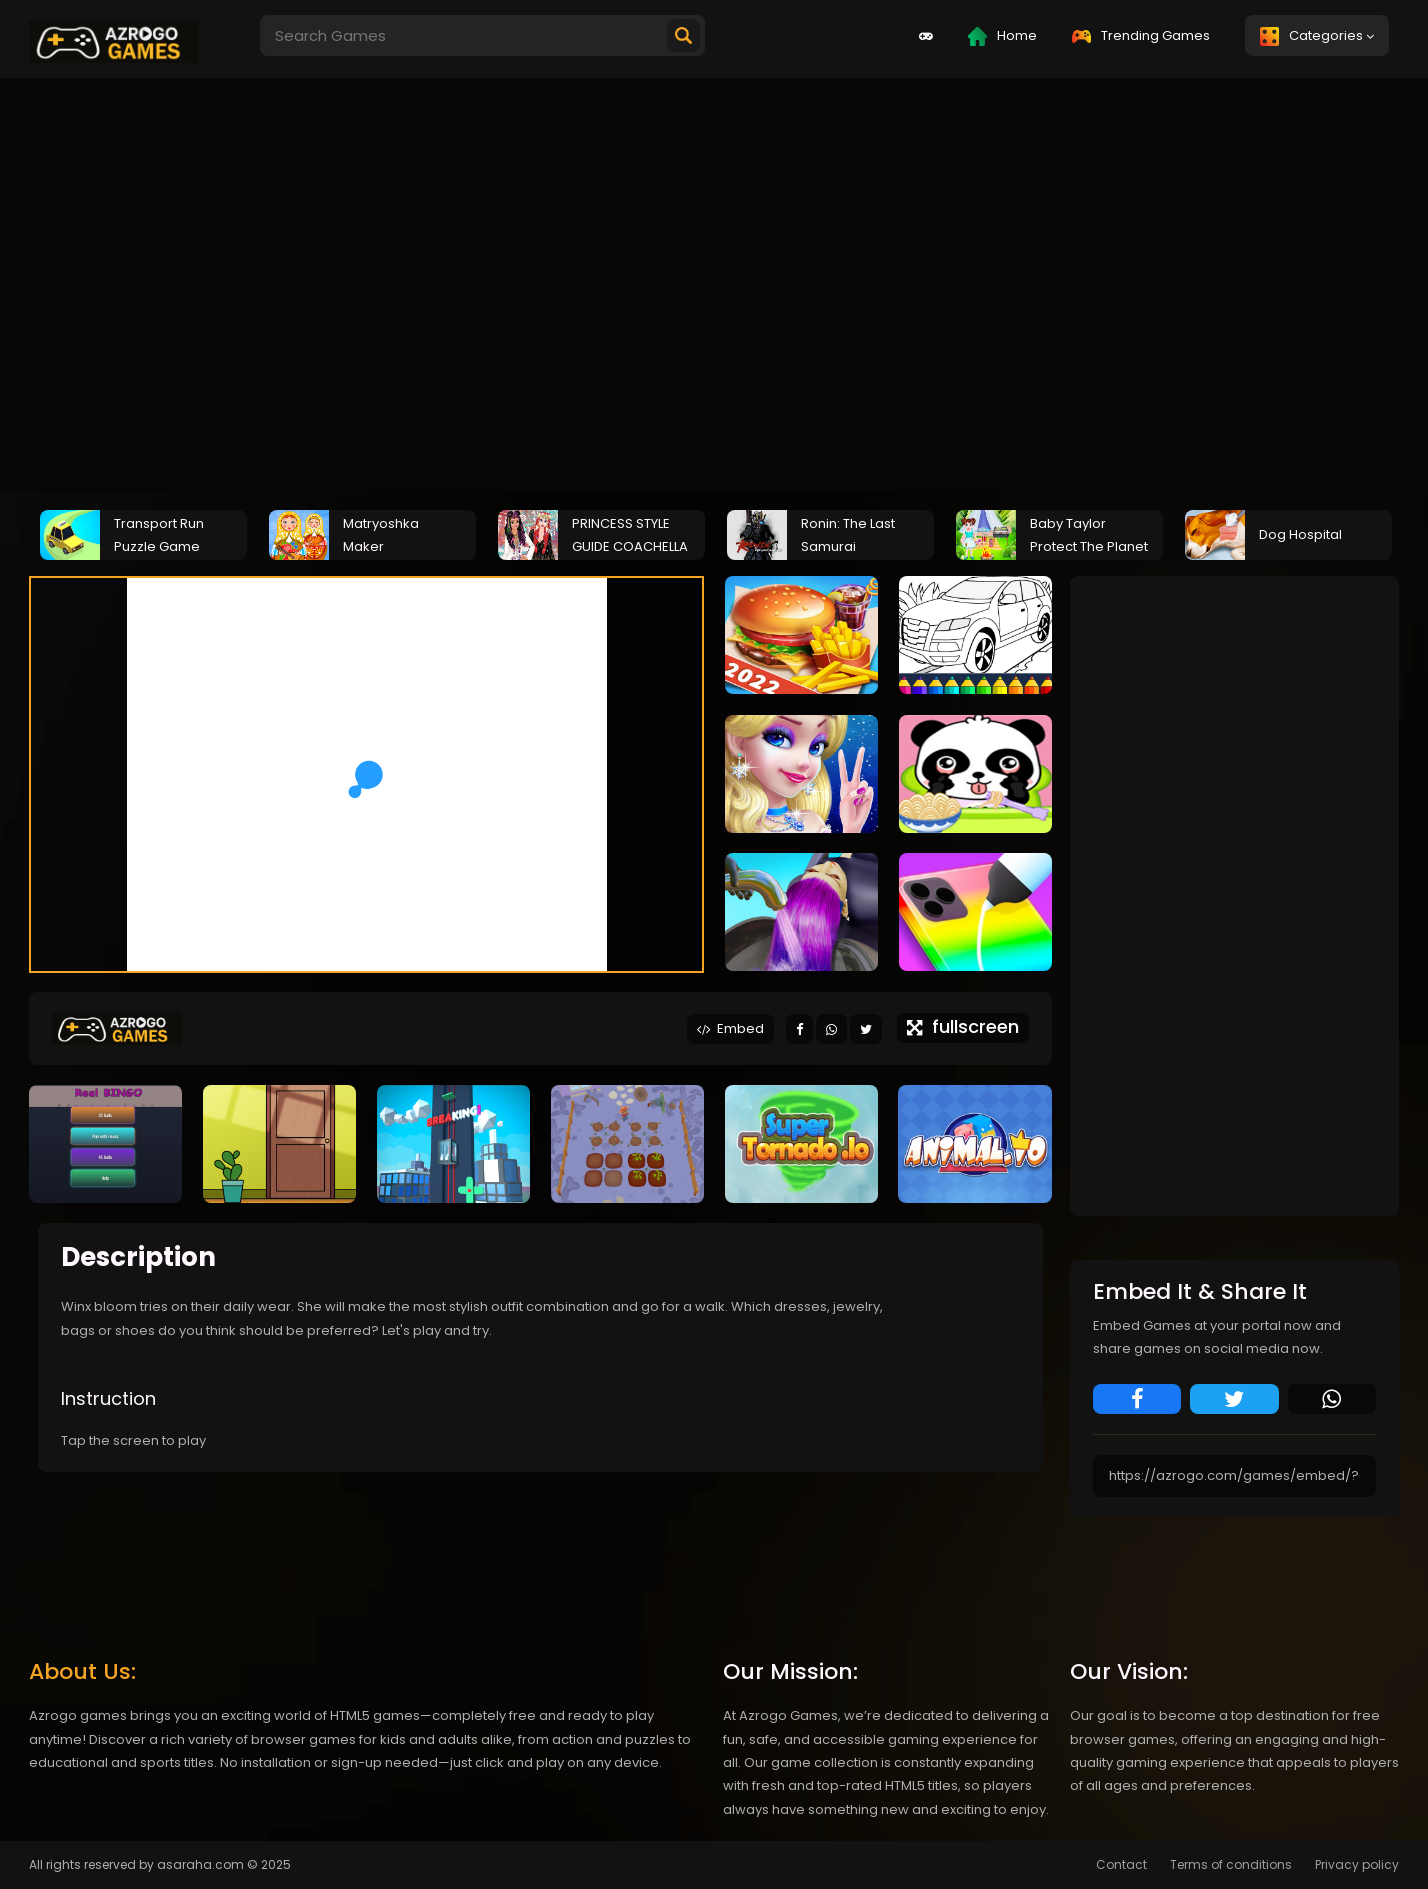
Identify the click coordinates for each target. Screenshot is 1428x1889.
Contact (1121, 1864)
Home (1002, 36)
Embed (730, 1028)
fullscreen (963, 1026)
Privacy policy (1357, 1864)
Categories (1317, 36)
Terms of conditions (1231, 1864)
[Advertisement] (620, 281)
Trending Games (1141, 35)
